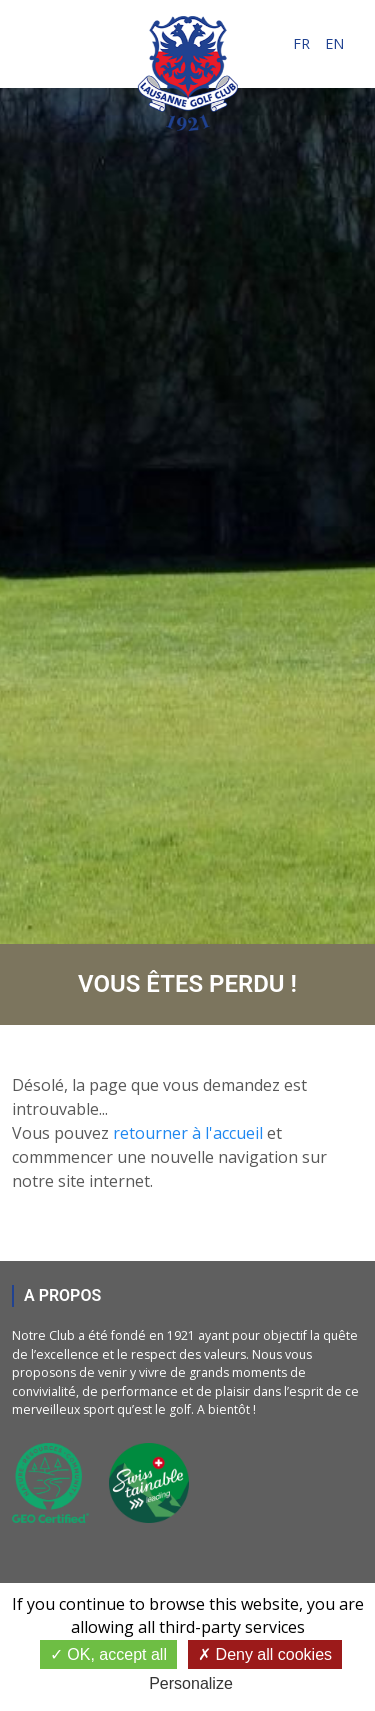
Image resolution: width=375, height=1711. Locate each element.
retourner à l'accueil (188, 1133)
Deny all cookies (265, 1654)
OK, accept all (108, 1654)
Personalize (191, 1683)
